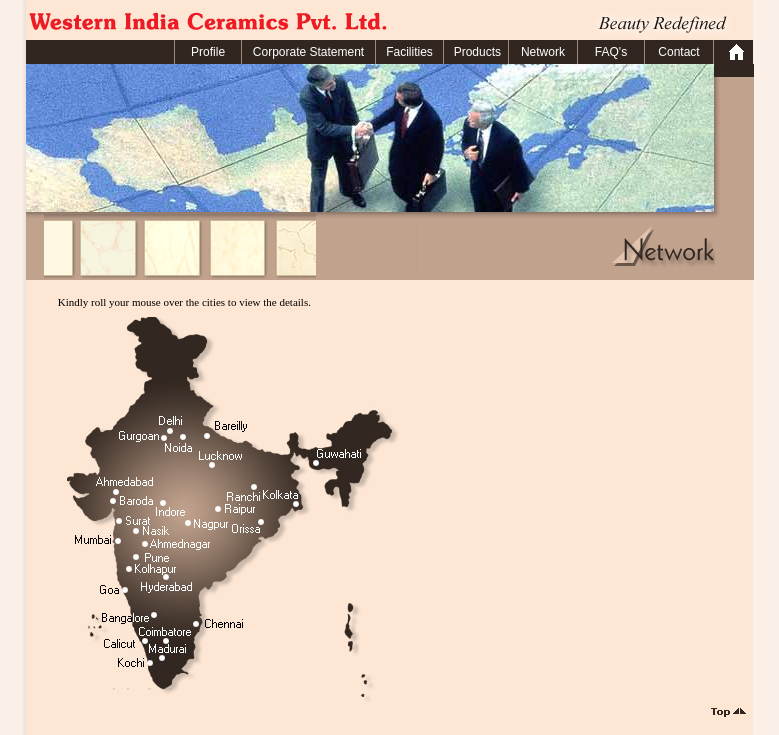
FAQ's (611, 52)
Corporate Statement (308, 52)
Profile (208, 52)
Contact (678, 52)
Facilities (409, 52)
